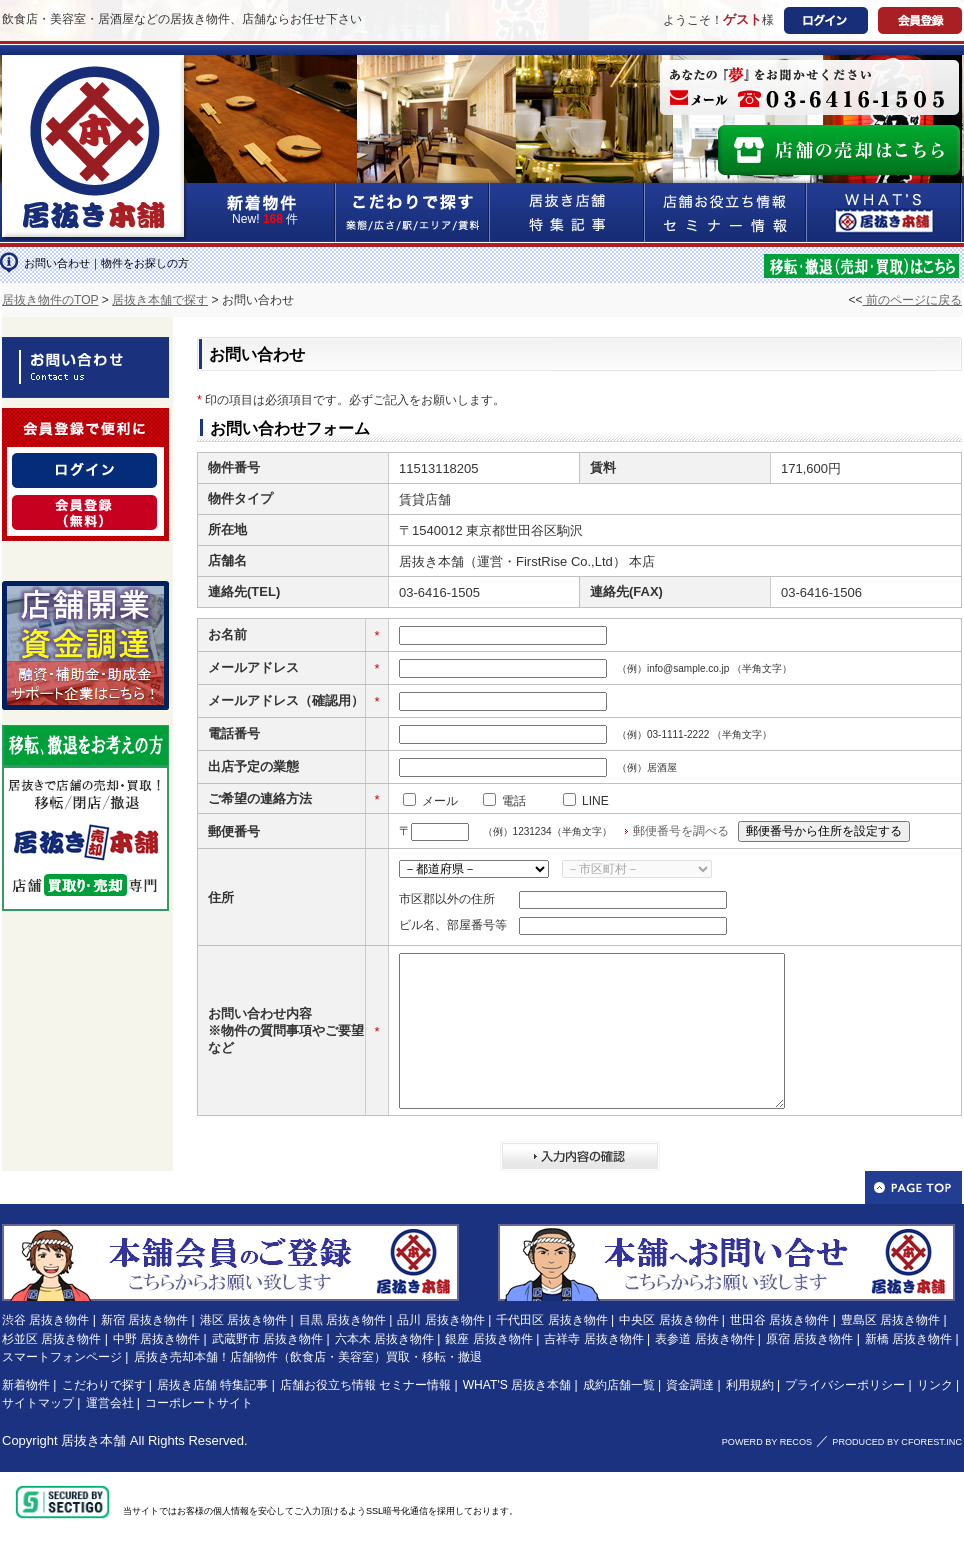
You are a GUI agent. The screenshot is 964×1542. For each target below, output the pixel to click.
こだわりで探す (413, 212)
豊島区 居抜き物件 (890, 1320)
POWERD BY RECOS (767, 1442)
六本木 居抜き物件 (384, 1339)
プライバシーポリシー (845, 1385)
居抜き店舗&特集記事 (567, 212)
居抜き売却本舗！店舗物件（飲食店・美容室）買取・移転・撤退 (308, 1357)
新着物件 (26, 1385)
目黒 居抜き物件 (342, 1320)
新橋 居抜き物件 (908, 1339)
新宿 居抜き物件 (144, 1320)
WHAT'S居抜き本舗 (884, 212)
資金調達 (690, 1385)
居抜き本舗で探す (160, 300)
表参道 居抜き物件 (704, 1339)
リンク (935, 1385)
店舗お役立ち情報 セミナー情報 (365, 1385)
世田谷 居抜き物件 (779, 1320)
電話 (514, 801)
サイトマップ (38, 1403)
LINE (595, 801)
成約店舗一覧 (619, 1385)
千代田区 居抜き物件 (551, 1320)
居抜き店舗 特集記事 (212, 1385)
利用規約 (750, 1385)
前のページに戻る (912, 300)
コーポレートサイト (199, 1403)
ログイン (826, 20)
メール (440, 801)
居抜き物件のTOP (50, 300)
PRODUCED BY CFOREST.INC (897, 1442)
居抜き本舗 (93, 1440)
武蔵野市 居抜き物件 (267, 1339)
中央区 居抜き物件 (668, 1320)
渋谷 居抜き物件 (45, 1320)
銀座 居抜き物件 (488, 1339)
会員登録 (920, 20)
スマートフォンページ (62, 1357)
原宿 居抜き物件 (809, 1339)
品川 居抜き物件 (440, 1320)
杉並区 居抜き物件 (51, 1339)
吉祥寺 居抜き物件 (593, 1339)
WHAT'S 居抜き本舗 (517, 1385)
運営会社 (110, 1403)
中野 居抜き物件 (156, 1339)
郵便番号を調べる (681, 831)
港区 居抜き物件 (243, 1320)
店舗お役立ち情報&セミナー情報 (726, 212)
